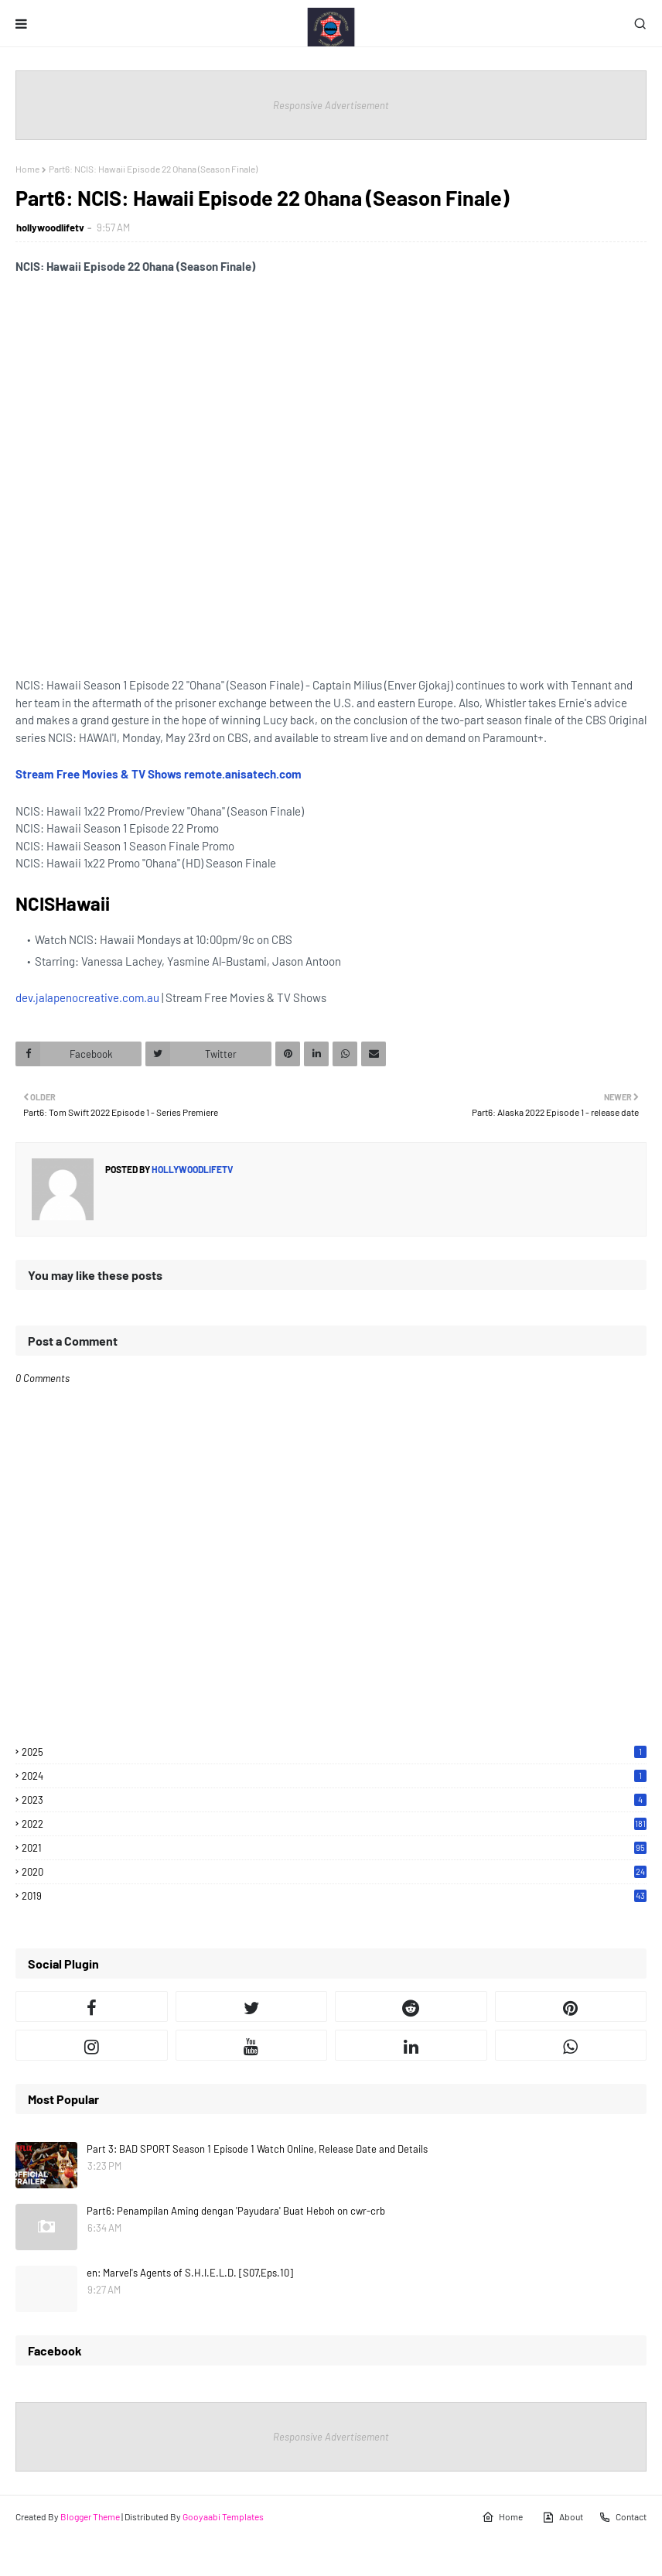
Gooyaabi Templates (223, 2516)
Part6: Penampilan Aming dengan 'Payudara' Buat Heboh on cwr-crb (236, 2211)
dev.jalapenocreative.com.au (87, 997)
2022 (334, 1824)
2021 (334, 1848)
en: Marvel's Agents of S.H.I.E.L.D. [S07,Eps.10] (190, 2272)
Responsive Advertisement (331, 105)
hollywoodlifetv (50, 227)
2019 (334, 1896)
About (562, 2517)
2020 (334, 1872)
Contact (623, 2517)
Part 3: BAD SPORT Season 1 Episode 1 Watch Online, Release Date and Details (257, 2149)
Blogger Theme (90, 2516)
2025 (334, 1752)
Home (27, 168)
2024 (334, 1776)
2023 (334, 1800)
